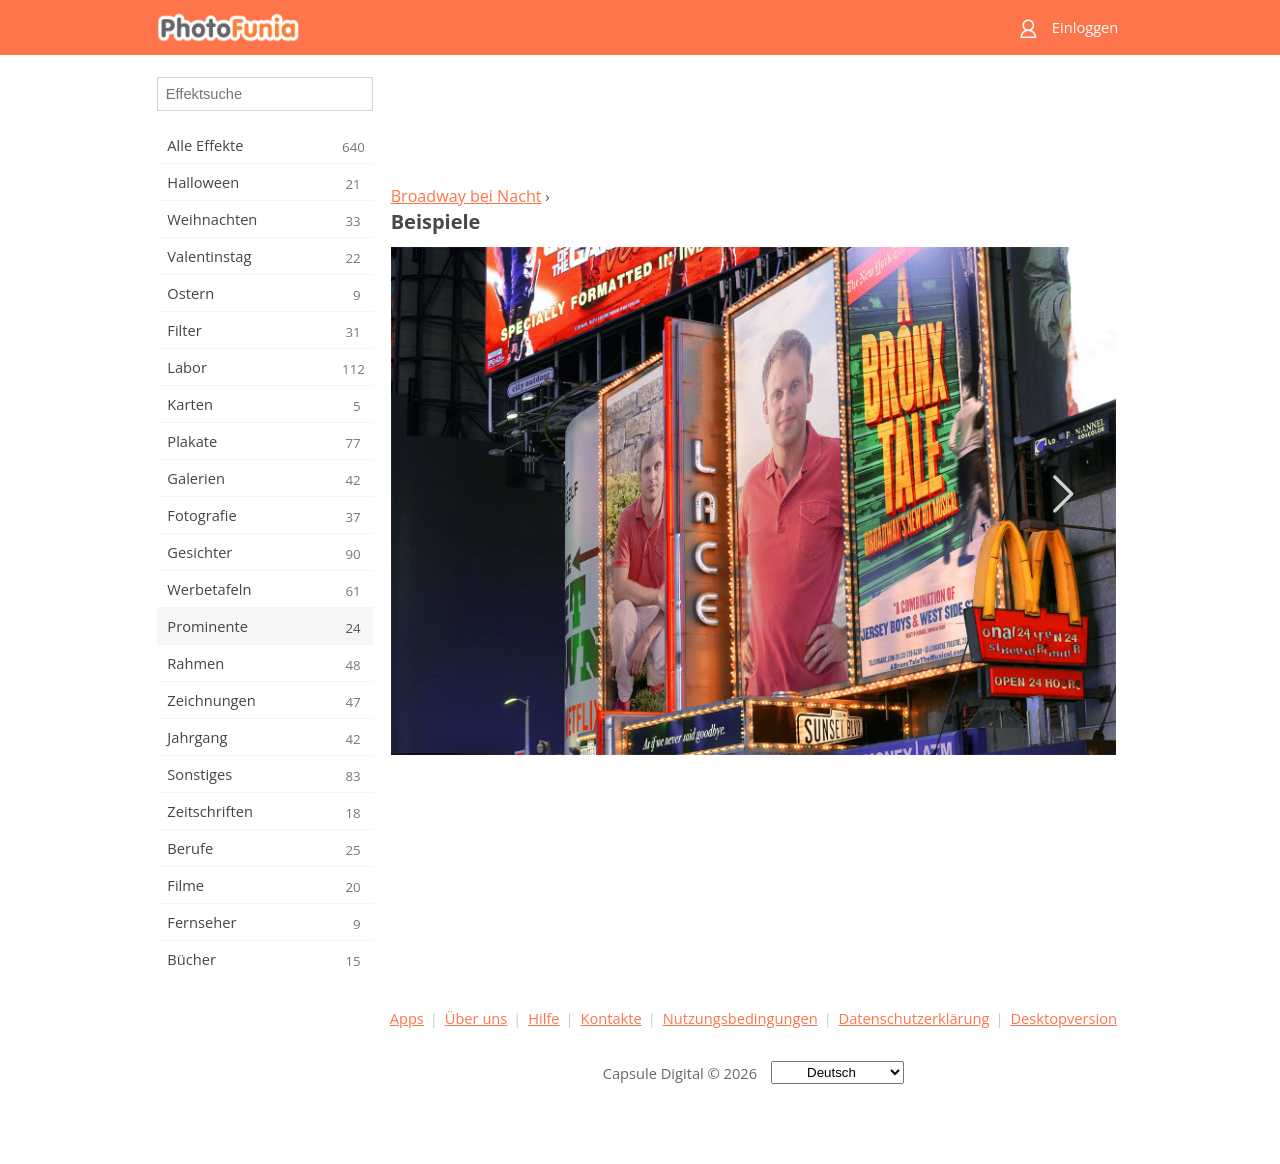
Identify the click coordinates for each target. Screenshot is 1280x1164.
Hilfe (543, 1018)
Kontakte (610, 1018)
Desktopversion (1063, 1018)
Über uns (476, 1018)
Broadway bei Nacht (466, 196)
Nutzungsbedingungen (740, 1018)
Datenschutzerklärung (914, 1018)
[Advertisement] (753, 126)
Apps (407, 1018)
